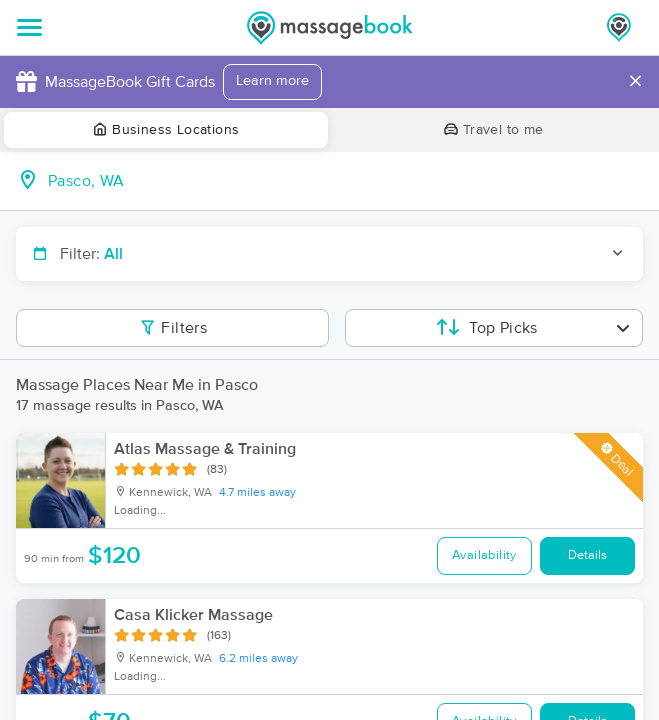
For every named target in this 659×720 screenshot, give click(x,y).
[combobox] (345, 181)
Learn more (272, 81)
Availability (484, 555)
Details (587, 555)
